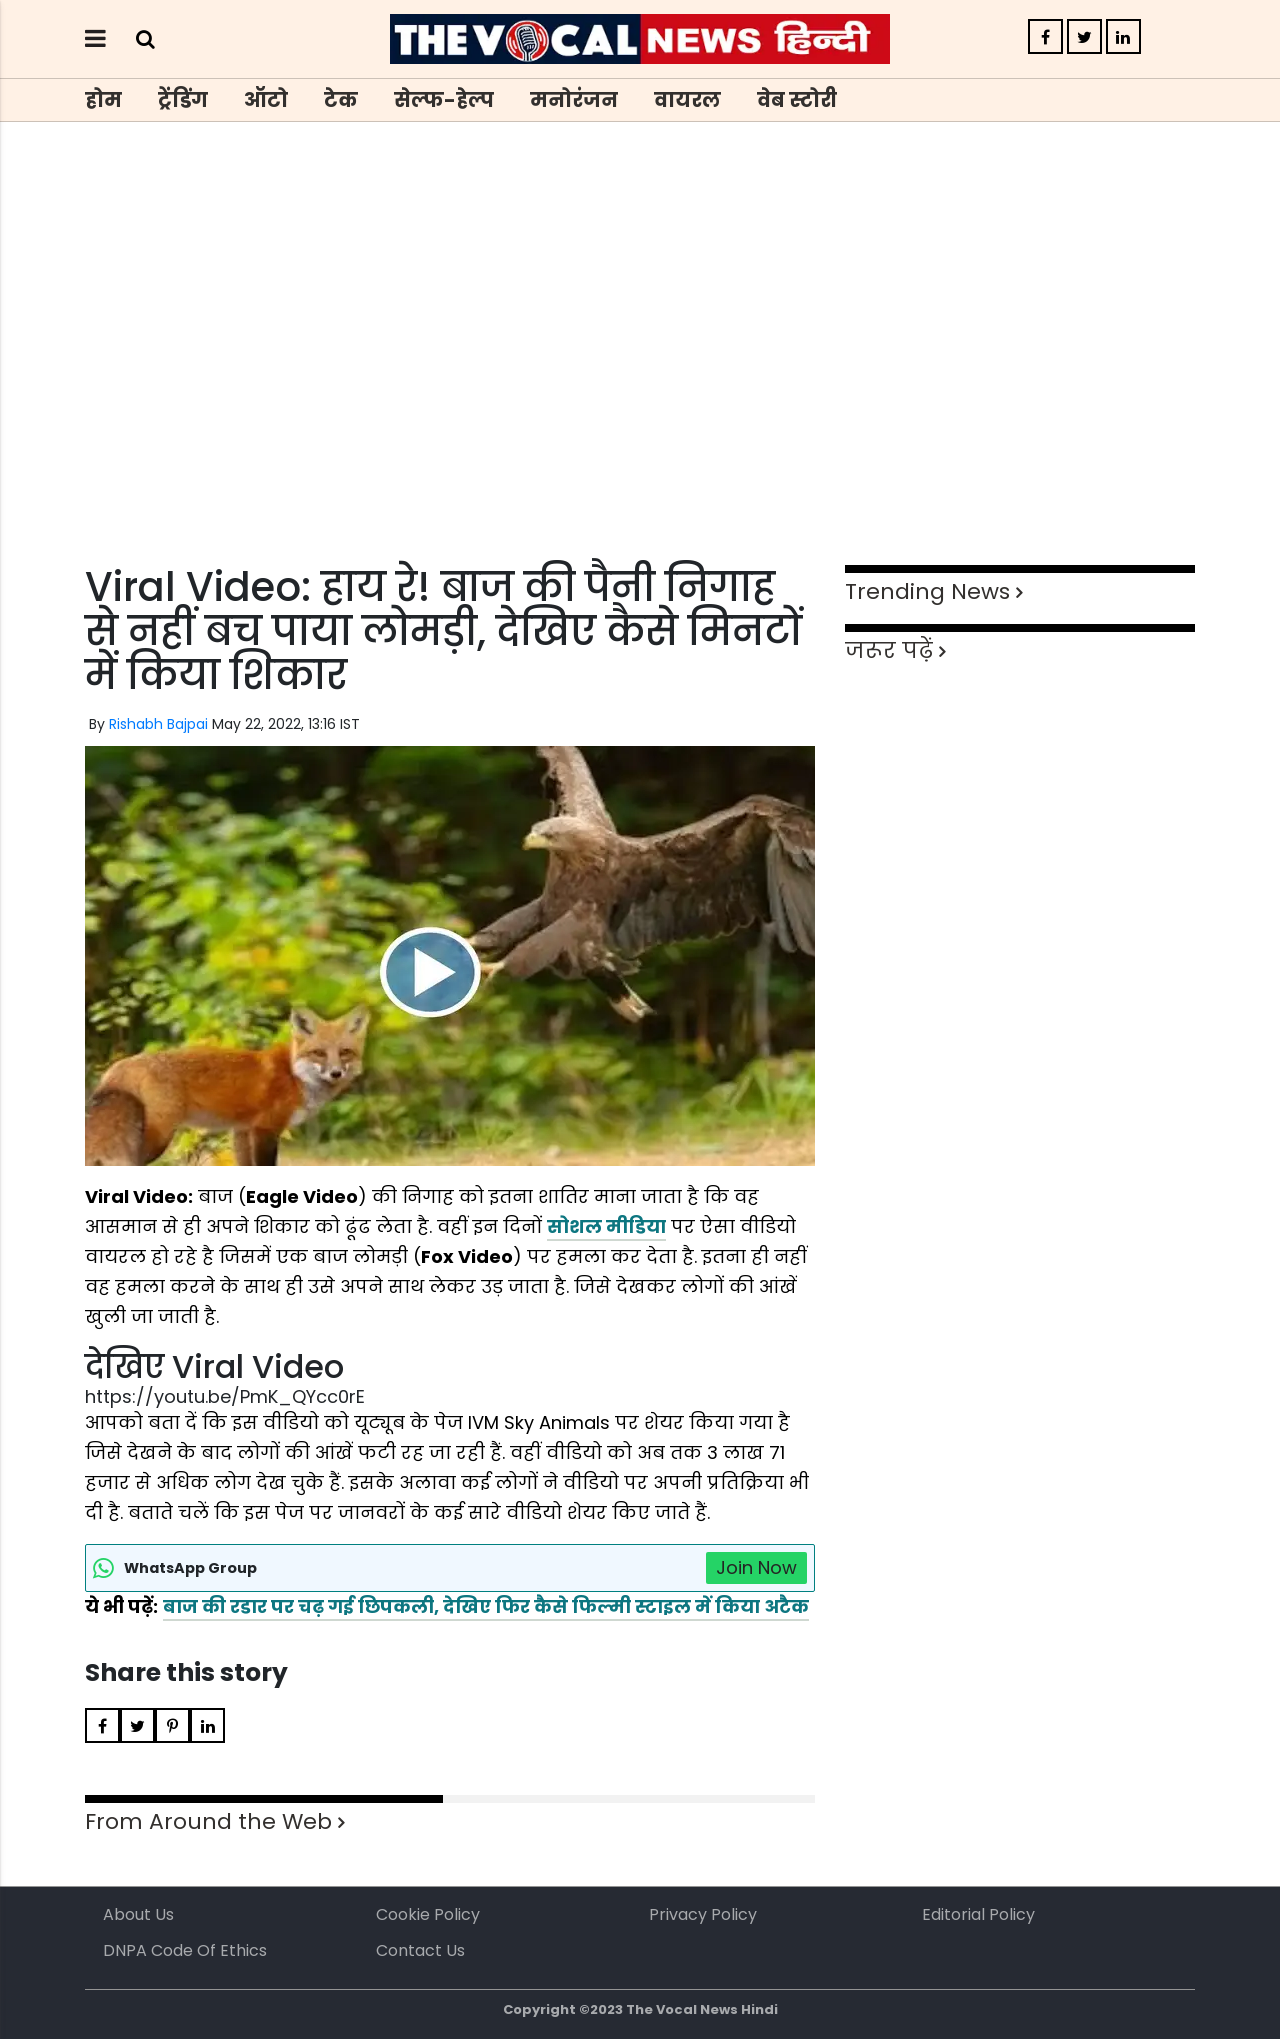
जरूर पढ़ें (889, 650)
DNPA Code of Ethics (185, 1950)
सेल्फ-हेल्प (444, 100)
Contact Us (420, 1950)
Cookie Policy (428, 1914)
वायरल (687, 100)
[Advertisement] (640, 380)
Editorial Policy (978, 1914)
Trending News (927, 591)
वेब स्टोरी (797, 100)
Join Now (756, 1567)
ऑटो (266, 100)
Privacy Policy (703, 1914)
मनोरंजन (574, 100)
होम (103, 100)
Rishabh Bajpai (158, 724)
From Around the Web (208, 1821)
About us (138, 1914)
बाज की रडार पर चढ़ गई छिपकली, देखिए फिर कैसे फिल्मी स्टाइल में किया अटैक (486, 1606)
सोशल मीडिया (606, 1226)
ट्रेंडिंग (183, 100)
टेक (341, 100)
